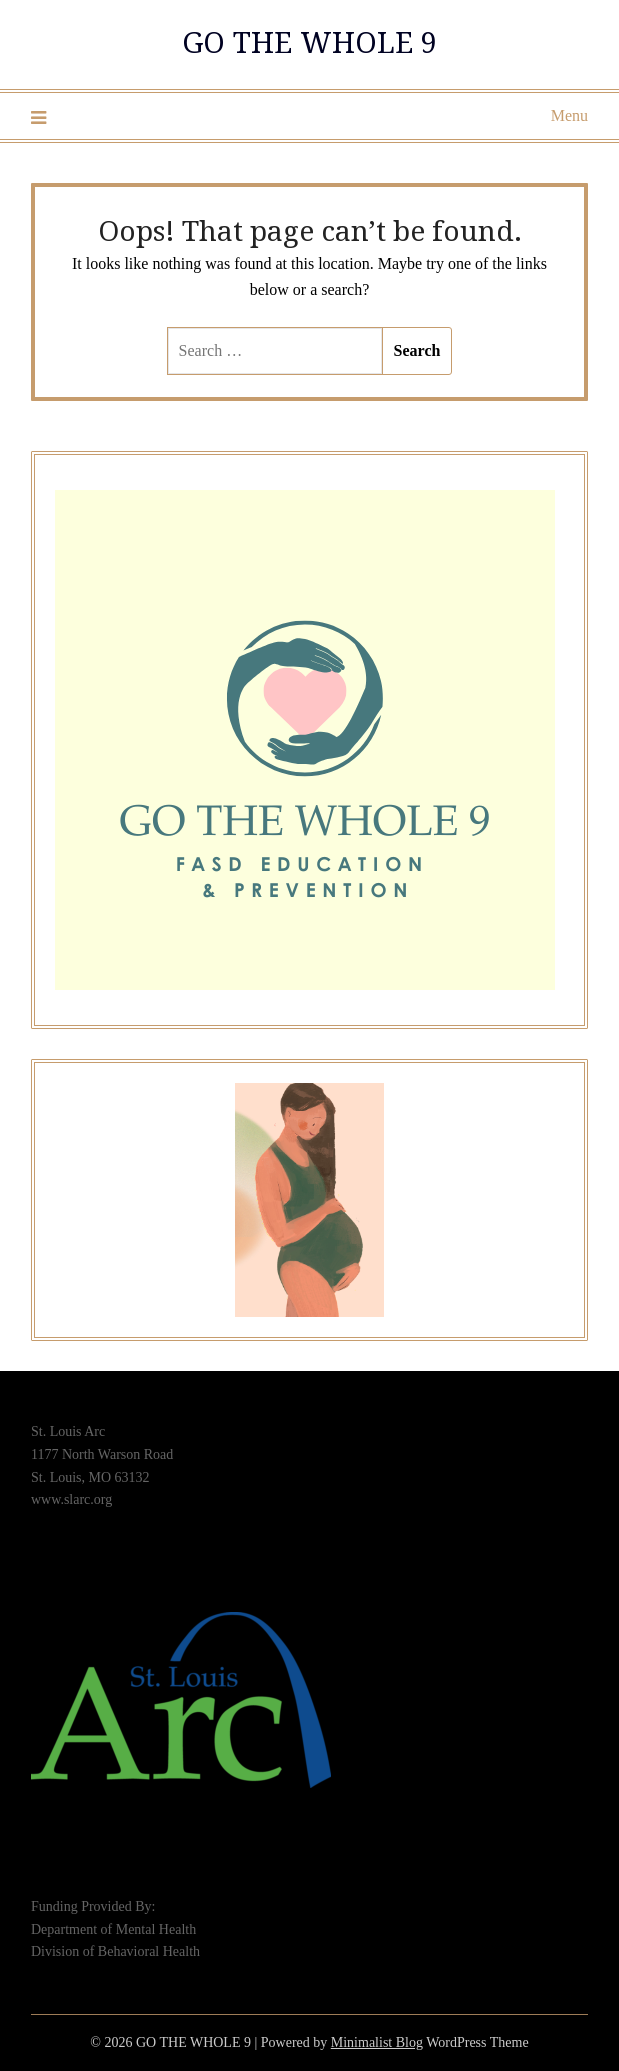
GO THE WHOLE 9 (309, 41)
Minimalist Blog (377, 2042)
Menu (569, 115)
